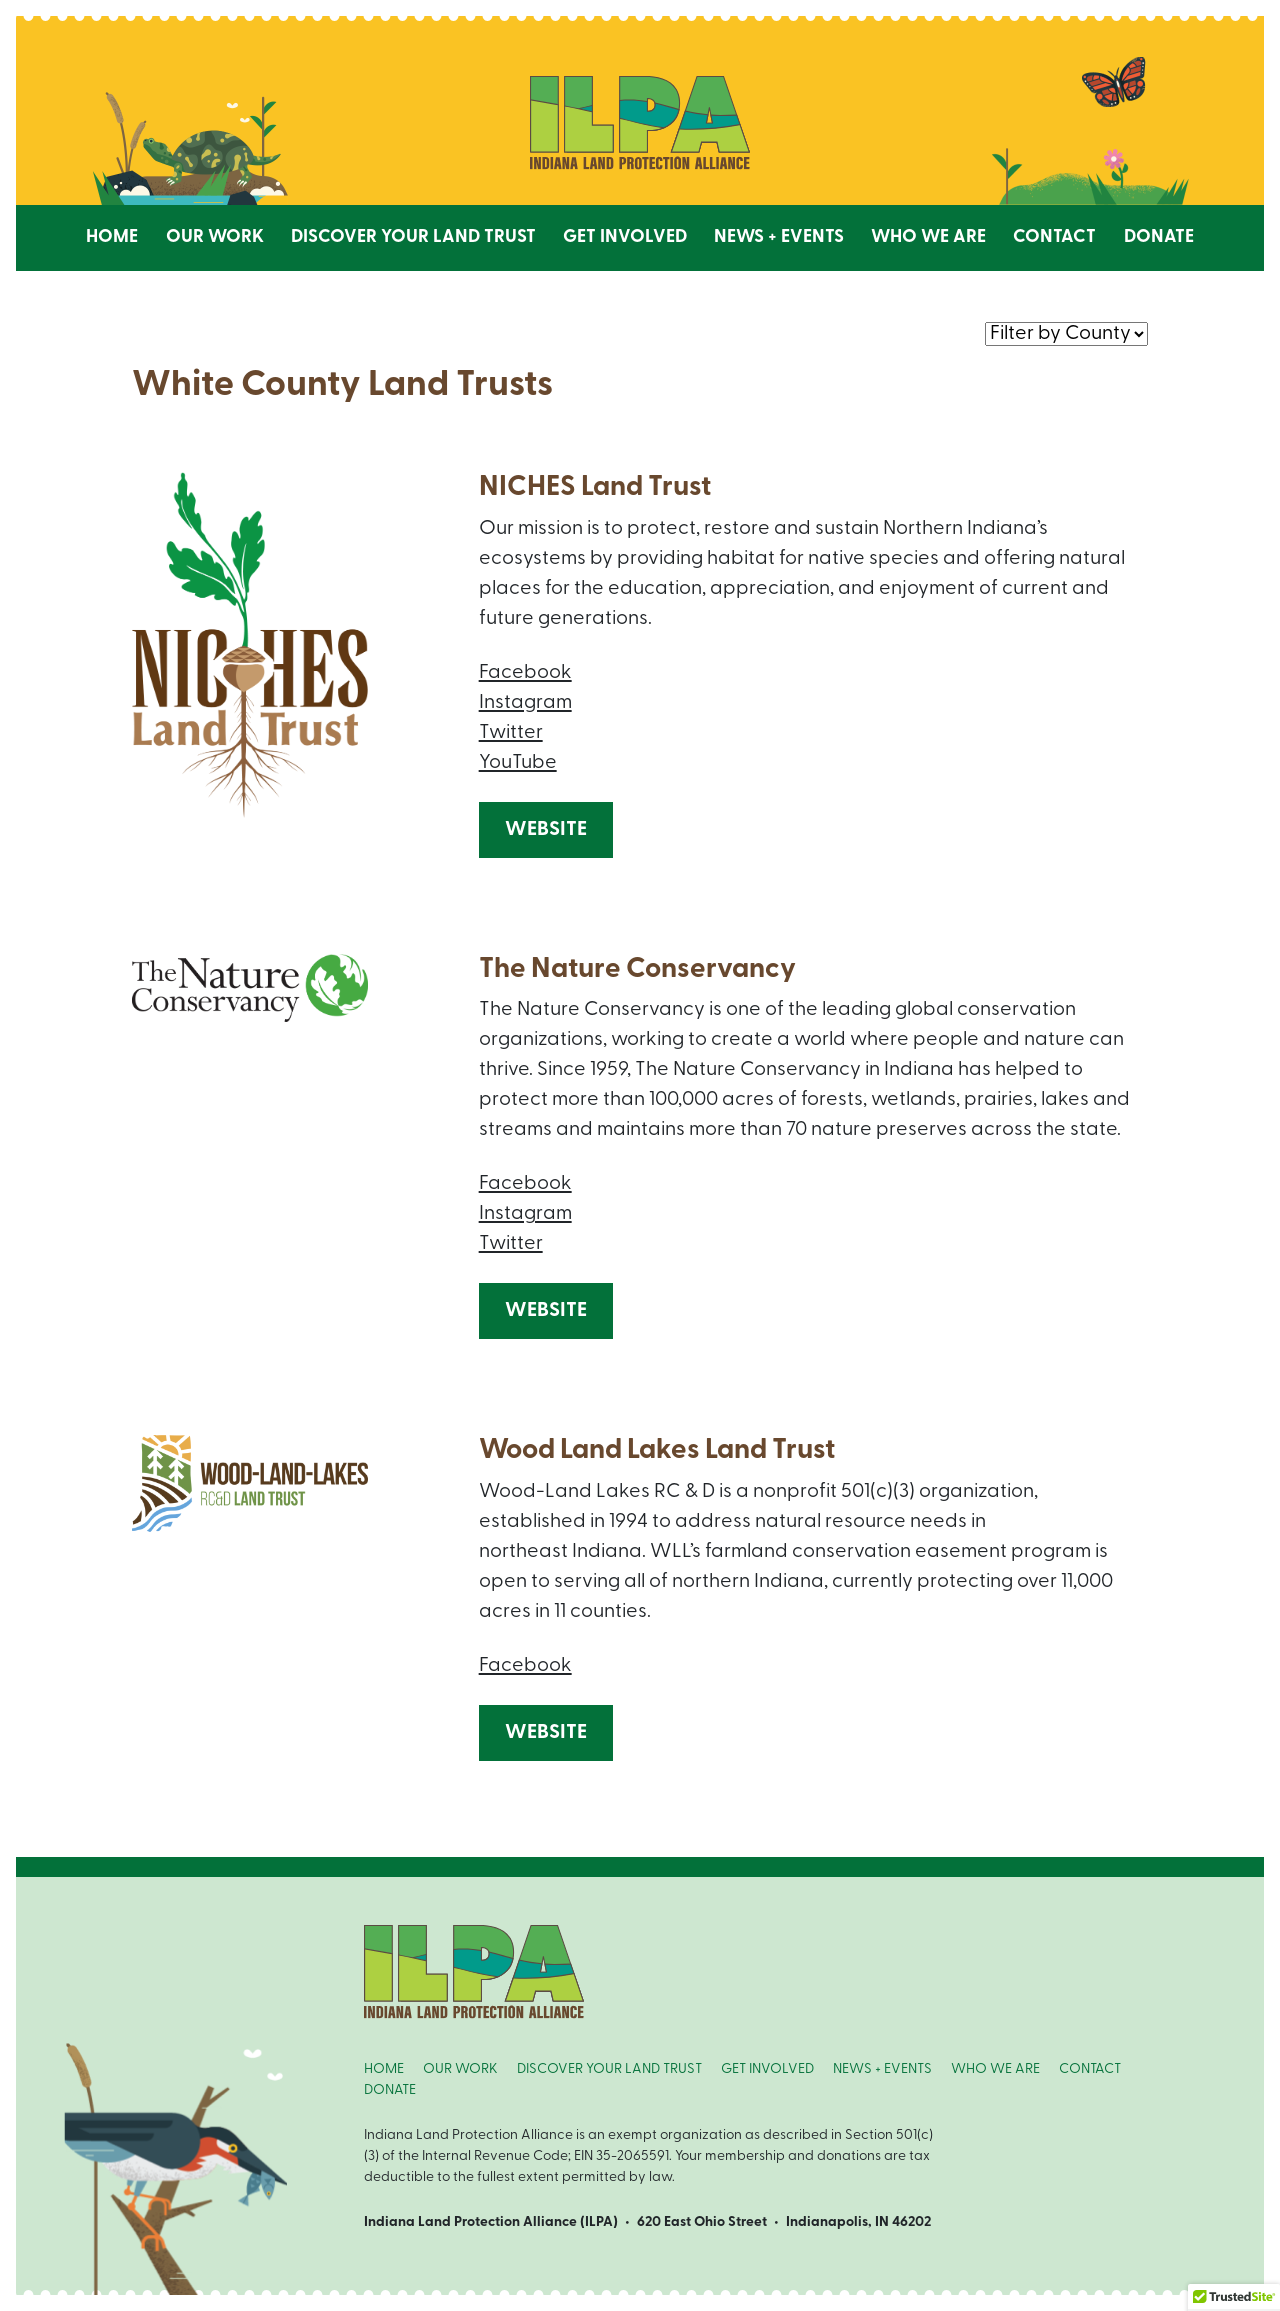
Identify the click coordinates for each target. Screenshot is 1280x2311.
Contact (1054, 237)
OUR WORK (460, 2069)
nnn (1066, 333)
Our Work (215, 237)
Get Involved (625, 237)
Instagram (525, 703)
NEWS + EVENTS (882, 2069)
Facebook (525, 673)
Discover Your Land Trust (413, 237)
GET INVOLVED (767, 2069)
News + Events (779, 237)
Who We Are (928, 237)
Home (112, 237)
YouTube (518, 763)
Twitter (511, 733)
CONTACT (1090, 2069)
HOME (384, 2069)
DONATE (390, 2090)
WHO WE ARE (995, 2069)
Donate (1159, 237)
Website (546, 830)
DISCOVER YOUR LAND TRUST (609, 2069)
